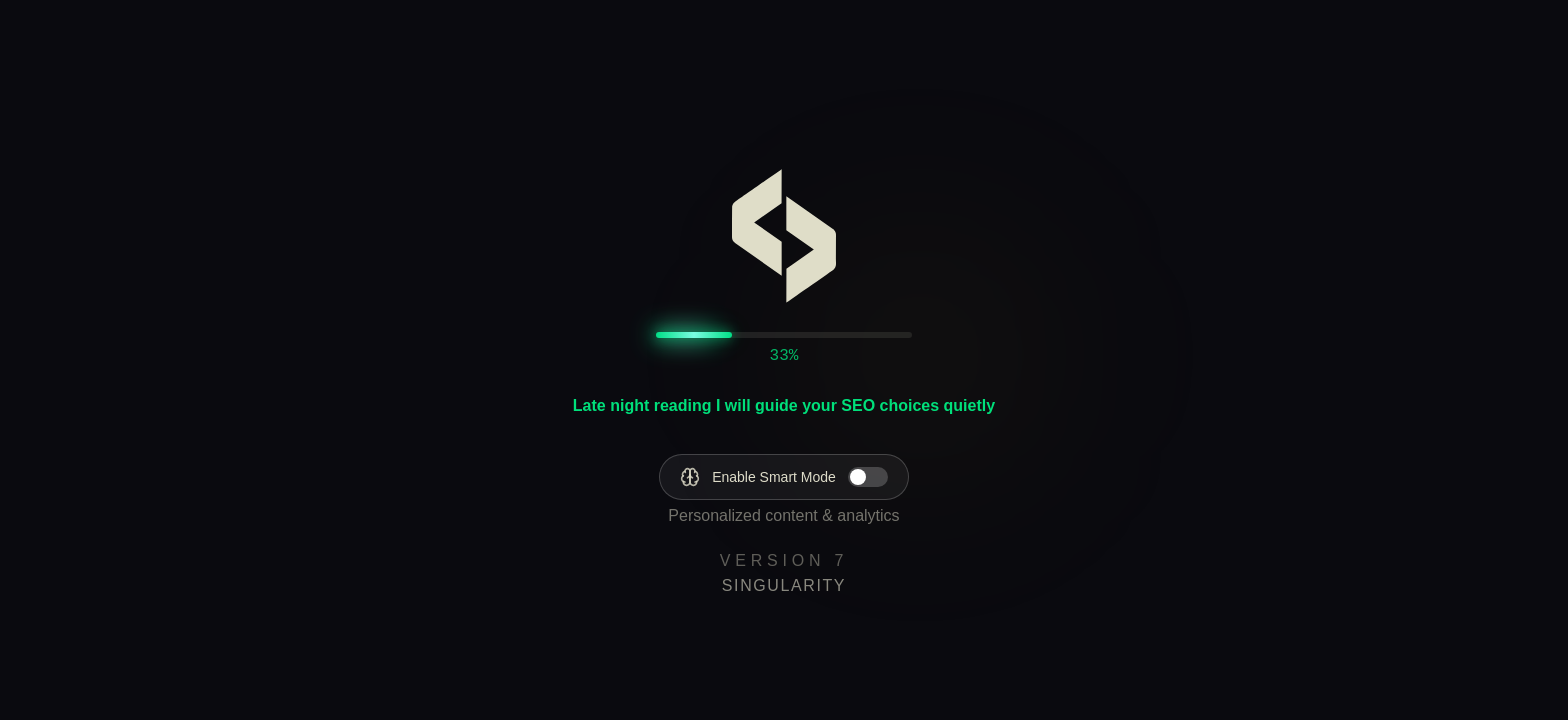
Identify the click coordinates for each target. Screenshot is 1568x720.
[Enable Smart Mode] (784, 477)
